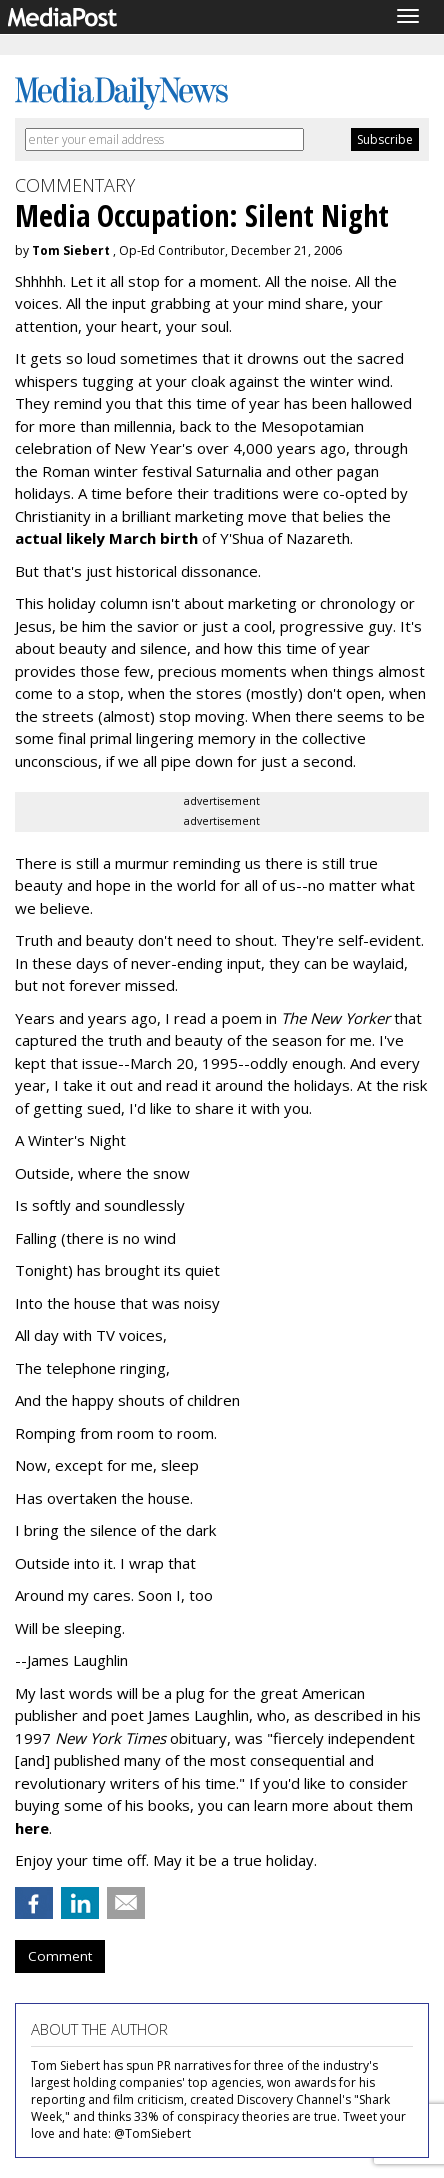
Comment (60, 1956)
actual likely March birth (106, 538)
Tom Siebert (71, 250)
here (32, 1828)
